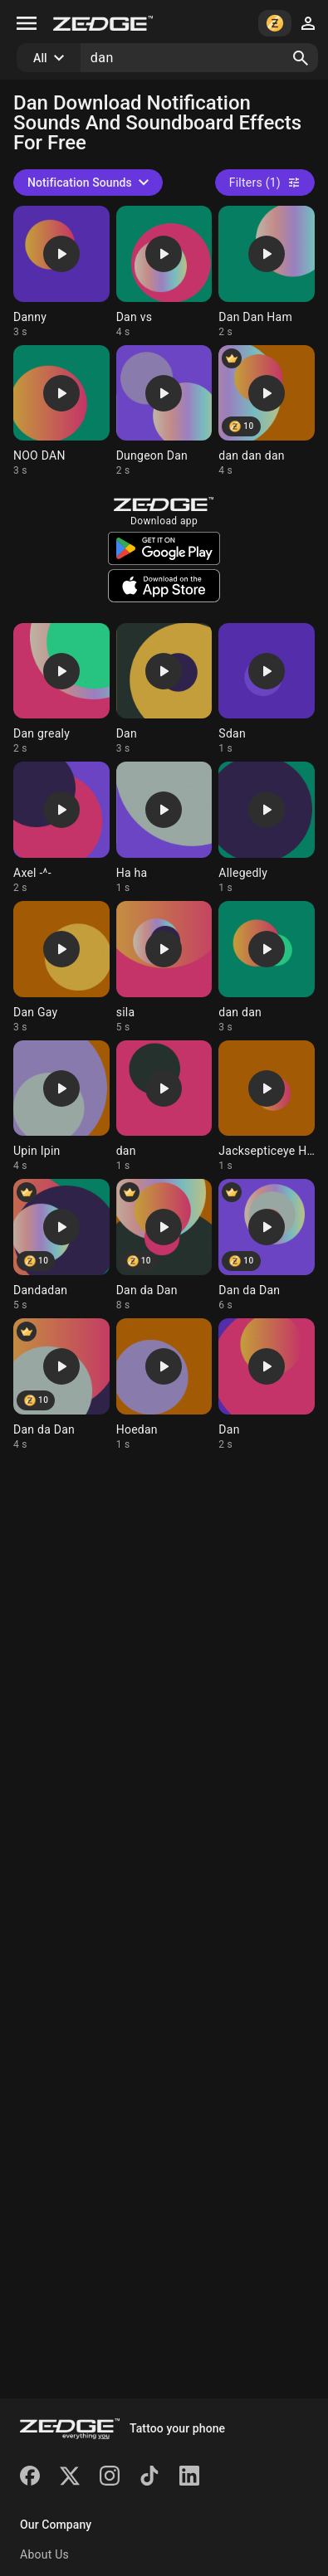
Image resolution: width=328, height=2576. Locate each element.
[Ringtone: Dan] (164, 689)
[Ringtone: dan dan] (266, 967)
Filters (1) (265, 182)
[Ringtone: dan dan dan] (266, 411)
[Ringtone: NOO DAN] (61, 411)
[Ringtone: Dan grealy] (61, 689)
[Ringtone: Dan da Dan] (164, 1245)
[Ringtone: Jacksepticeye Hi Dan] (266, 1106)
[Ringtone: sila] (164, 967)
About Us (44, 2554)
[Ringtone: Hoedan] (164, 1384)
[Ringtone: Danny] (61, 272)
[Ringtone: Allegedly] (266, 828)
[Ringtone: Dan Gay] (61, 967)
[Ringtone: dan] (164, 1106)
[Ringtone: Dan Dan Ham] (266, 272)
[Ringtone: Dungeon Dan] (164, 411)
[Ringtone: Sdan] (266, 689)
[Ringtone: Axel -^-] (61, 828)
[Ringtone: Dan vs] (164, 272)
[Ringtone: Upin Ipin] (61, 1106)
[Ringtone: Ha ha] (164, 828)
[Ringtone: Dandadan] (61, 1245)
